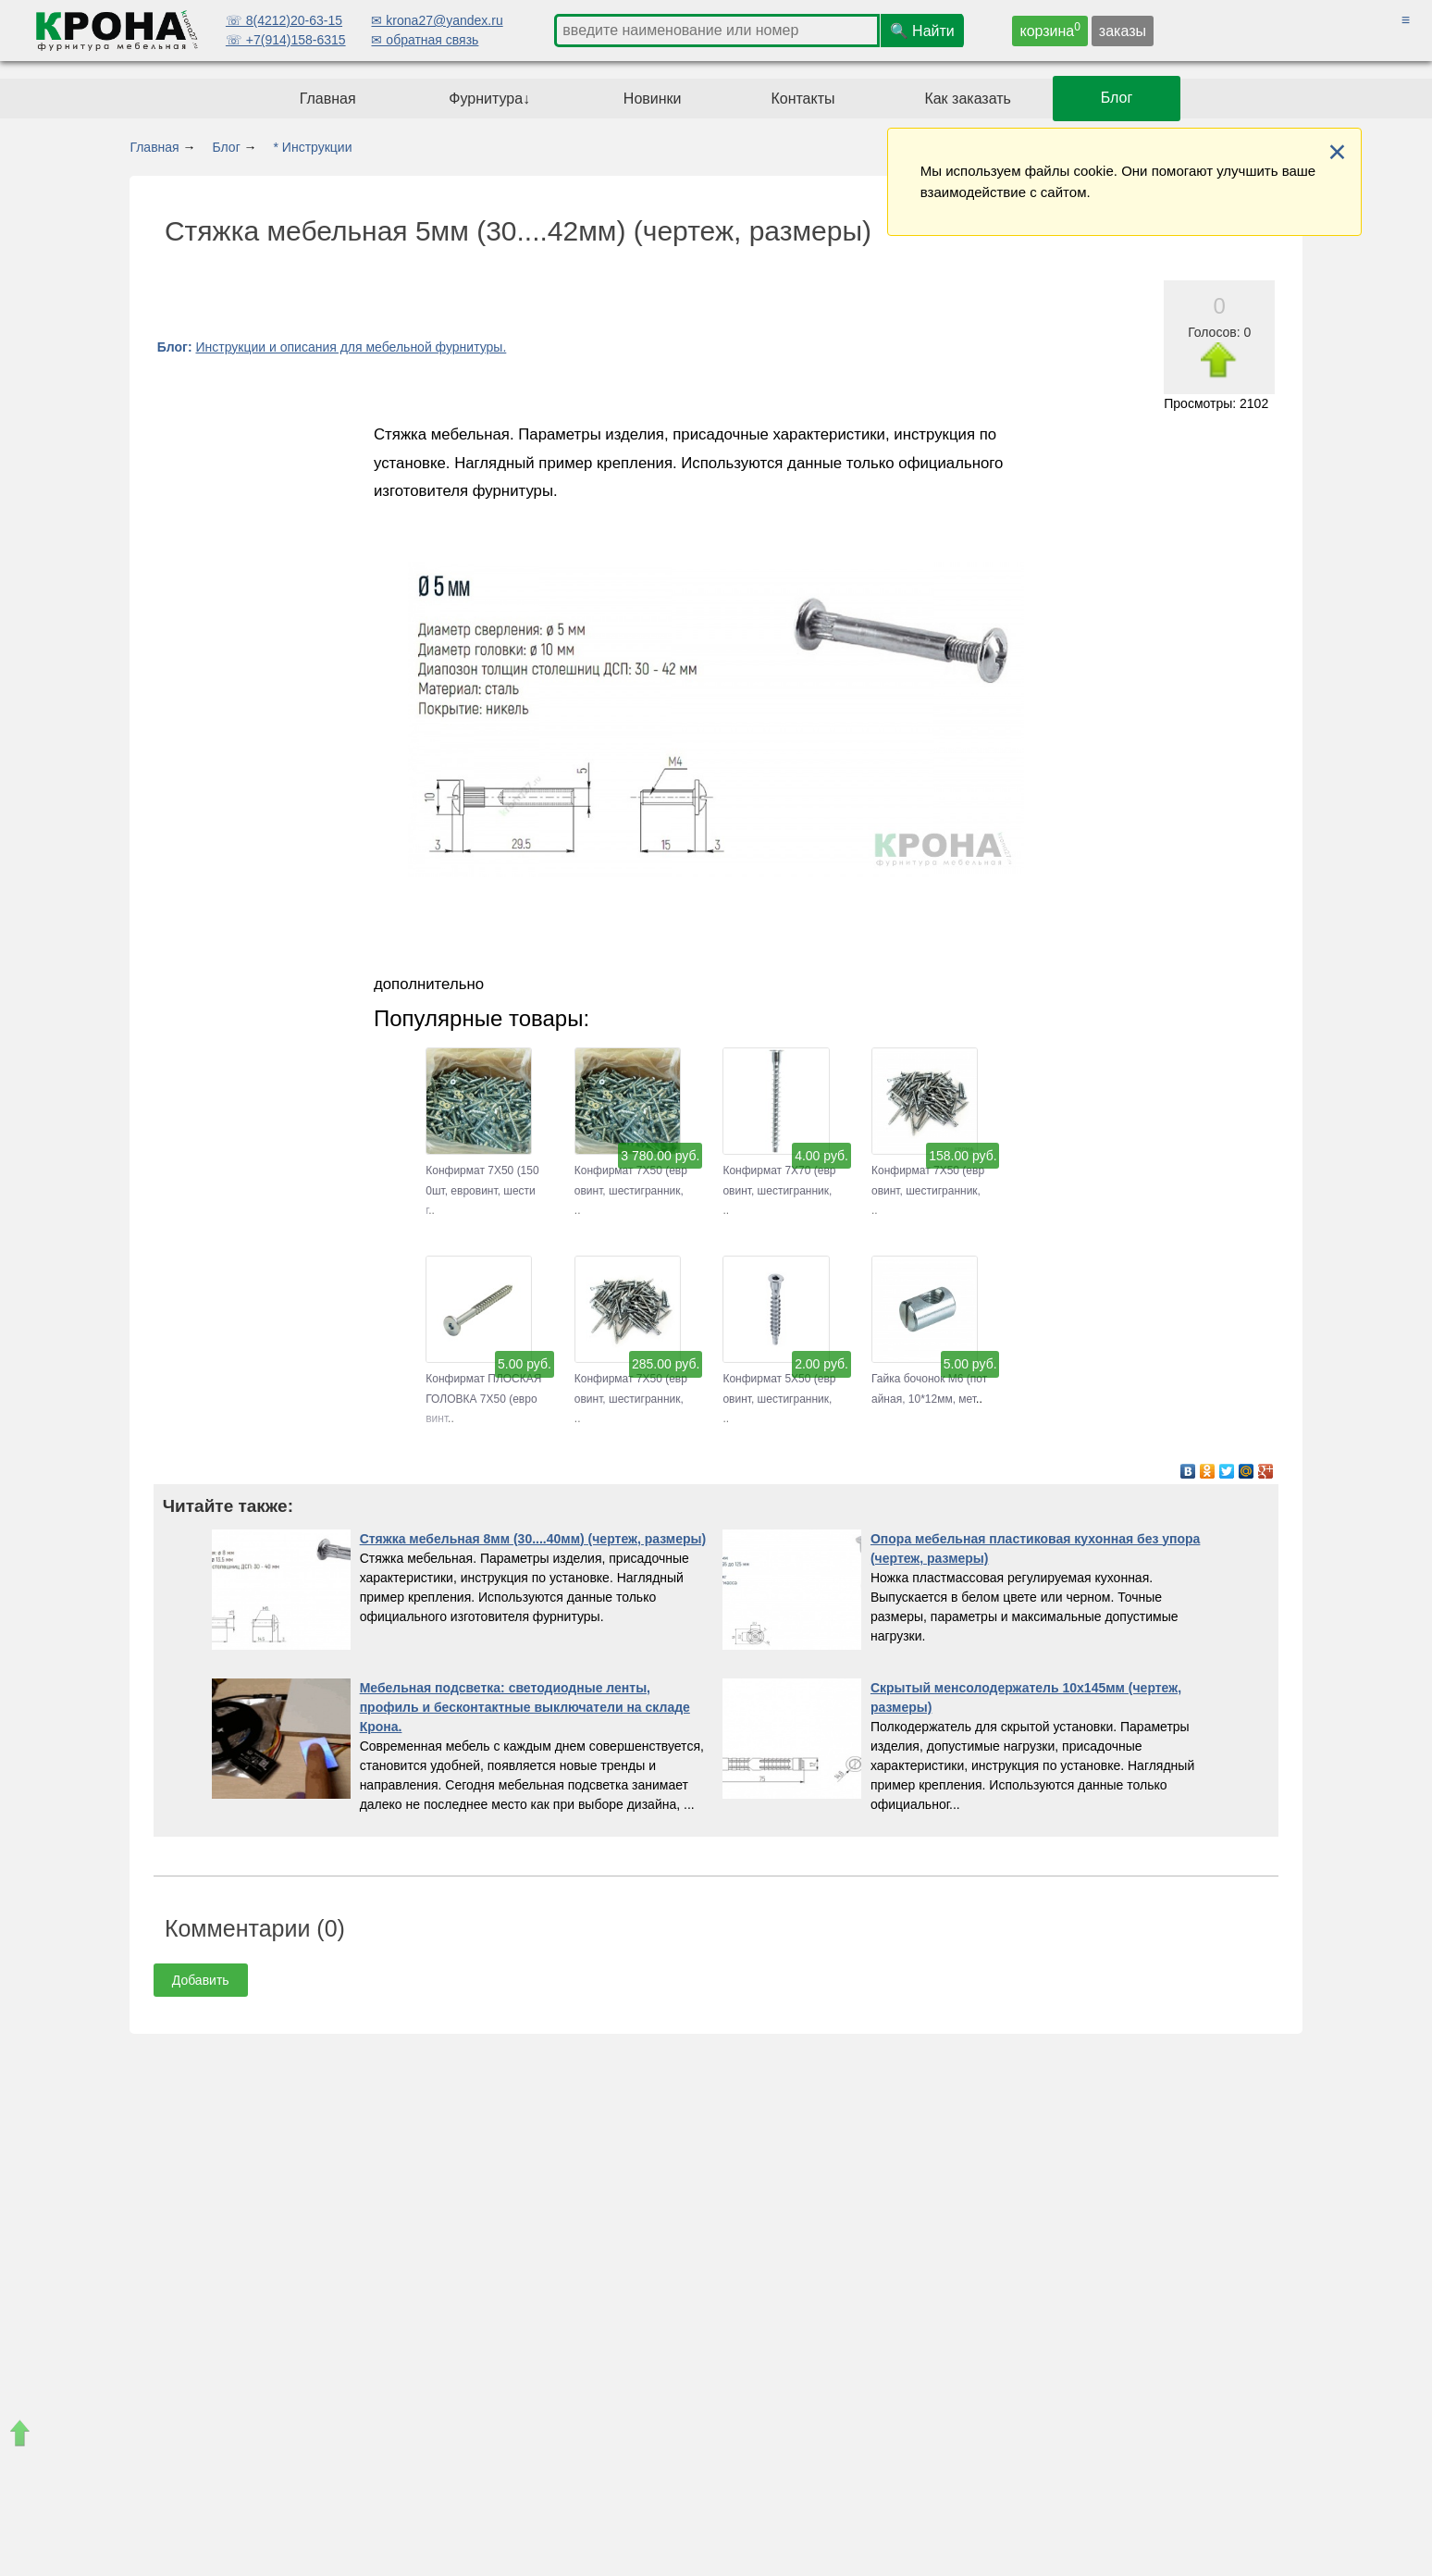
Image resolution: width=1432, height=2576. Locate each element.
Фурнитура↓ (489, 98)
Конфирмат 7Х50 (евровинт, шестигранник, (630, 1171)
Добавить (200, 1980)
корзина (1049, 29)
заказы (1122, 31)
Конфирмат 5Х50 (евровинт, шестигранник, (778, 1379)
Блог (1117, 98)
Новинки (652, 98)
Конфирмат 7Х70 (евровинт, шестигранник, (778, 1171)
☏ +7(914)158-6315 (286, 39)
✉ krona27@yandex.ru (436, 20)
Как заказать (967, 98)
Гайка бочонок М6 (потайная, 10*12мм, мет (929, 1379)
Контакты (802, 98)
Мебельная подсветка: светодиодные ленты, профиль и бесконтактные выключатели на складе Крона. (525, 1707)
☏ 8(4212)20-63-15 (284, 20)
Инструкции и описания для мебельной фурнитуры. (350, 347)
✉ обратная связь (424, 39)
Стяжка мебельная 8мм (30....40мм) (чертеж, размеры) (533, 1538)
